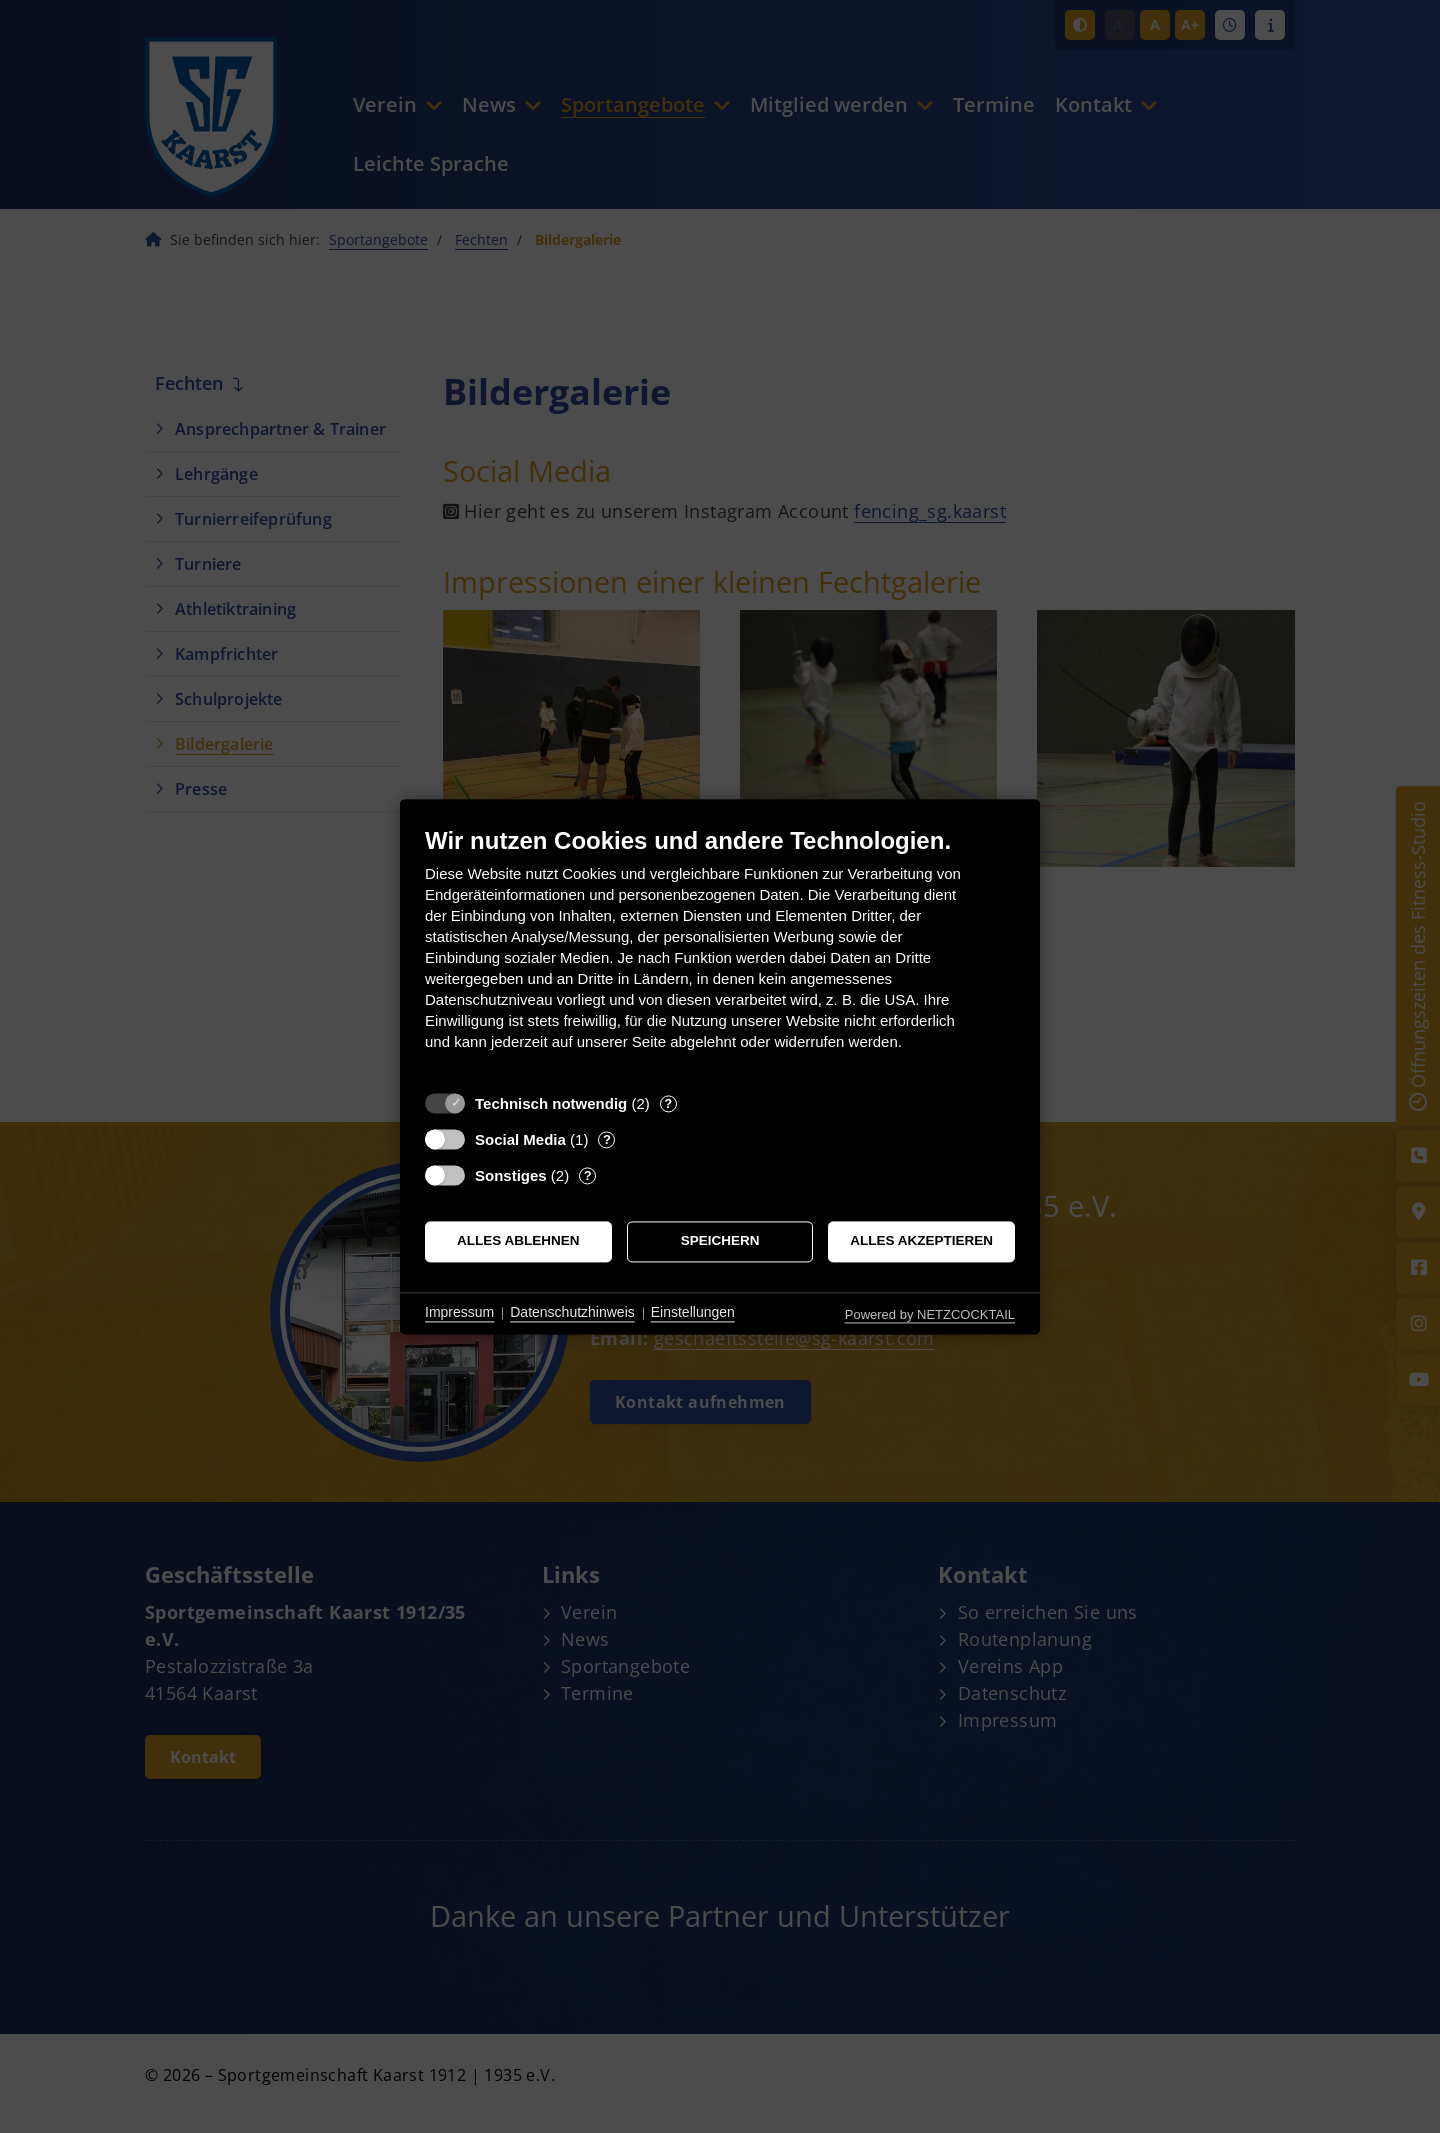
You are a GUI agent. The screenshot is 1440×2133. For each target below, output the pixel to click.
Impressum (459, 1313)
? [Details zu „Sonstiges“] (588, 1175)
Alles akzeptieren (921, 1241)
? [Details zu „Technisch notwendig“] (668, 1103)
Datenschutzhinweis (572, 1313)
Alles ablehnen (518, 1241)
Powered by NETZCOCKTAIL (930, 1314)
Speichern (720, 1241)
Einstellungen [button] (693, 1313)
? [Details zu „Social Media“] (607, 1139)
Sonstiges (511, 1175)
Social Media (520, 1139)
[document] (720, 953)
